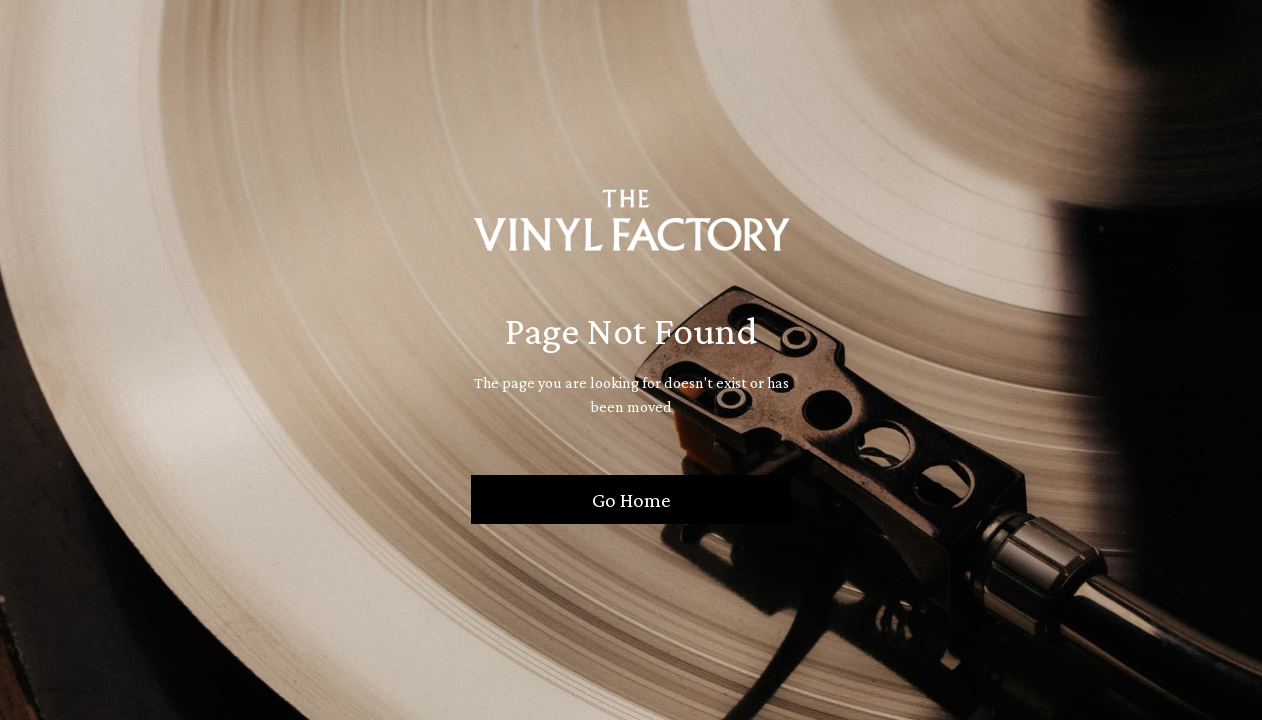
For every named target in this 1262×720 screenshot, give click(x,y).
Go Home (631, 499)
